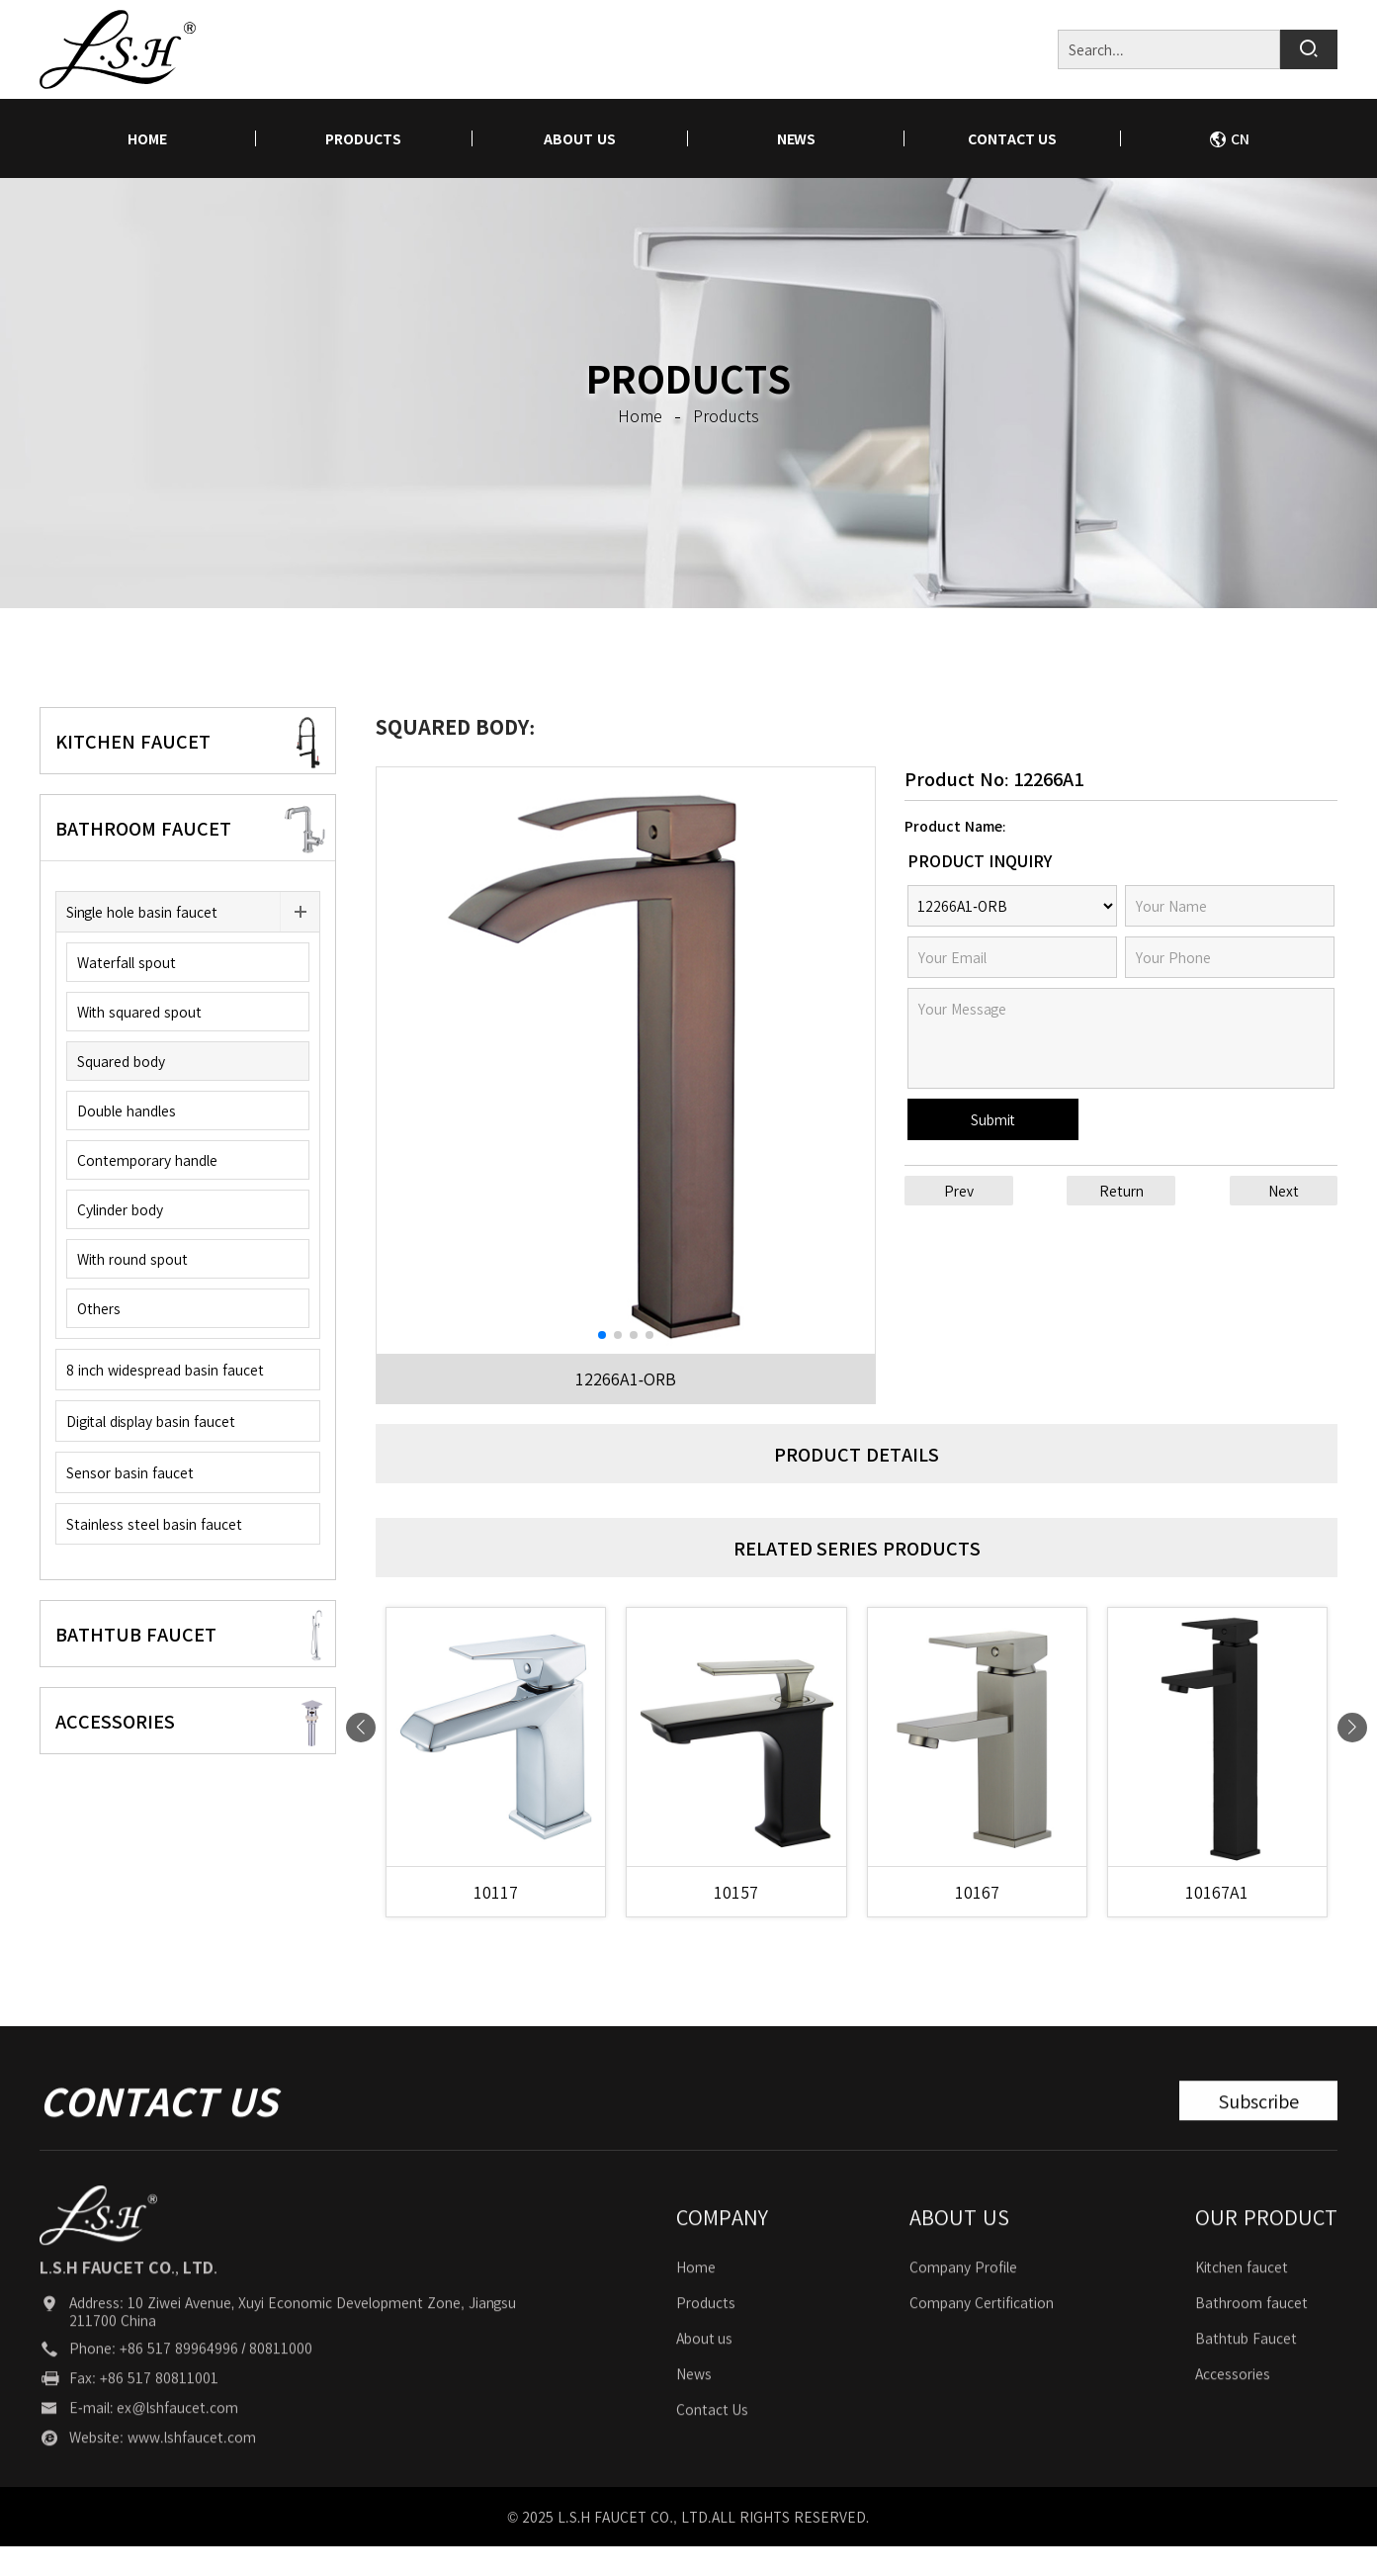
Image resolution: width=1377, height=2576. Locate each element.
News (796, 138)
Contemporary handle (147, 1160)
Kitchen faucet (1241, 2303)
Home (696, 2303)
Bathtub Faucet (1246, 2374)
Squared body (121, 1061)
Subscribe (1258, 2137)
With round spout (132, 1259)
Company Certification (981, 2339)
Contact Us (1013, 138)
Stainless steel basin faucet (154, 1524)
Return (1121, 1190)
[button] (602, 1335)
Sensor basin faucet (130, 1472)
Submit (993, 1119)
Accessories (1232, 2410)
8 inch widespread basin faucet (165, 1369)
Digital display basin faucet (150, 1421)
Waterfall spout (126, 962)
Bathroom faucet (1251, 2339)
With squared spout (139, 1012)
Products (363, 138)
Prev (959, 1190)
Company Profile (963, 2303)
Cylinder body (120, 1209)
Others (99, 1308)
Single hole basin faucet (141, 912)
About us (580, 138)
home (147, 138)
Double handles (126, 1110)
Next (1283, 1190)
